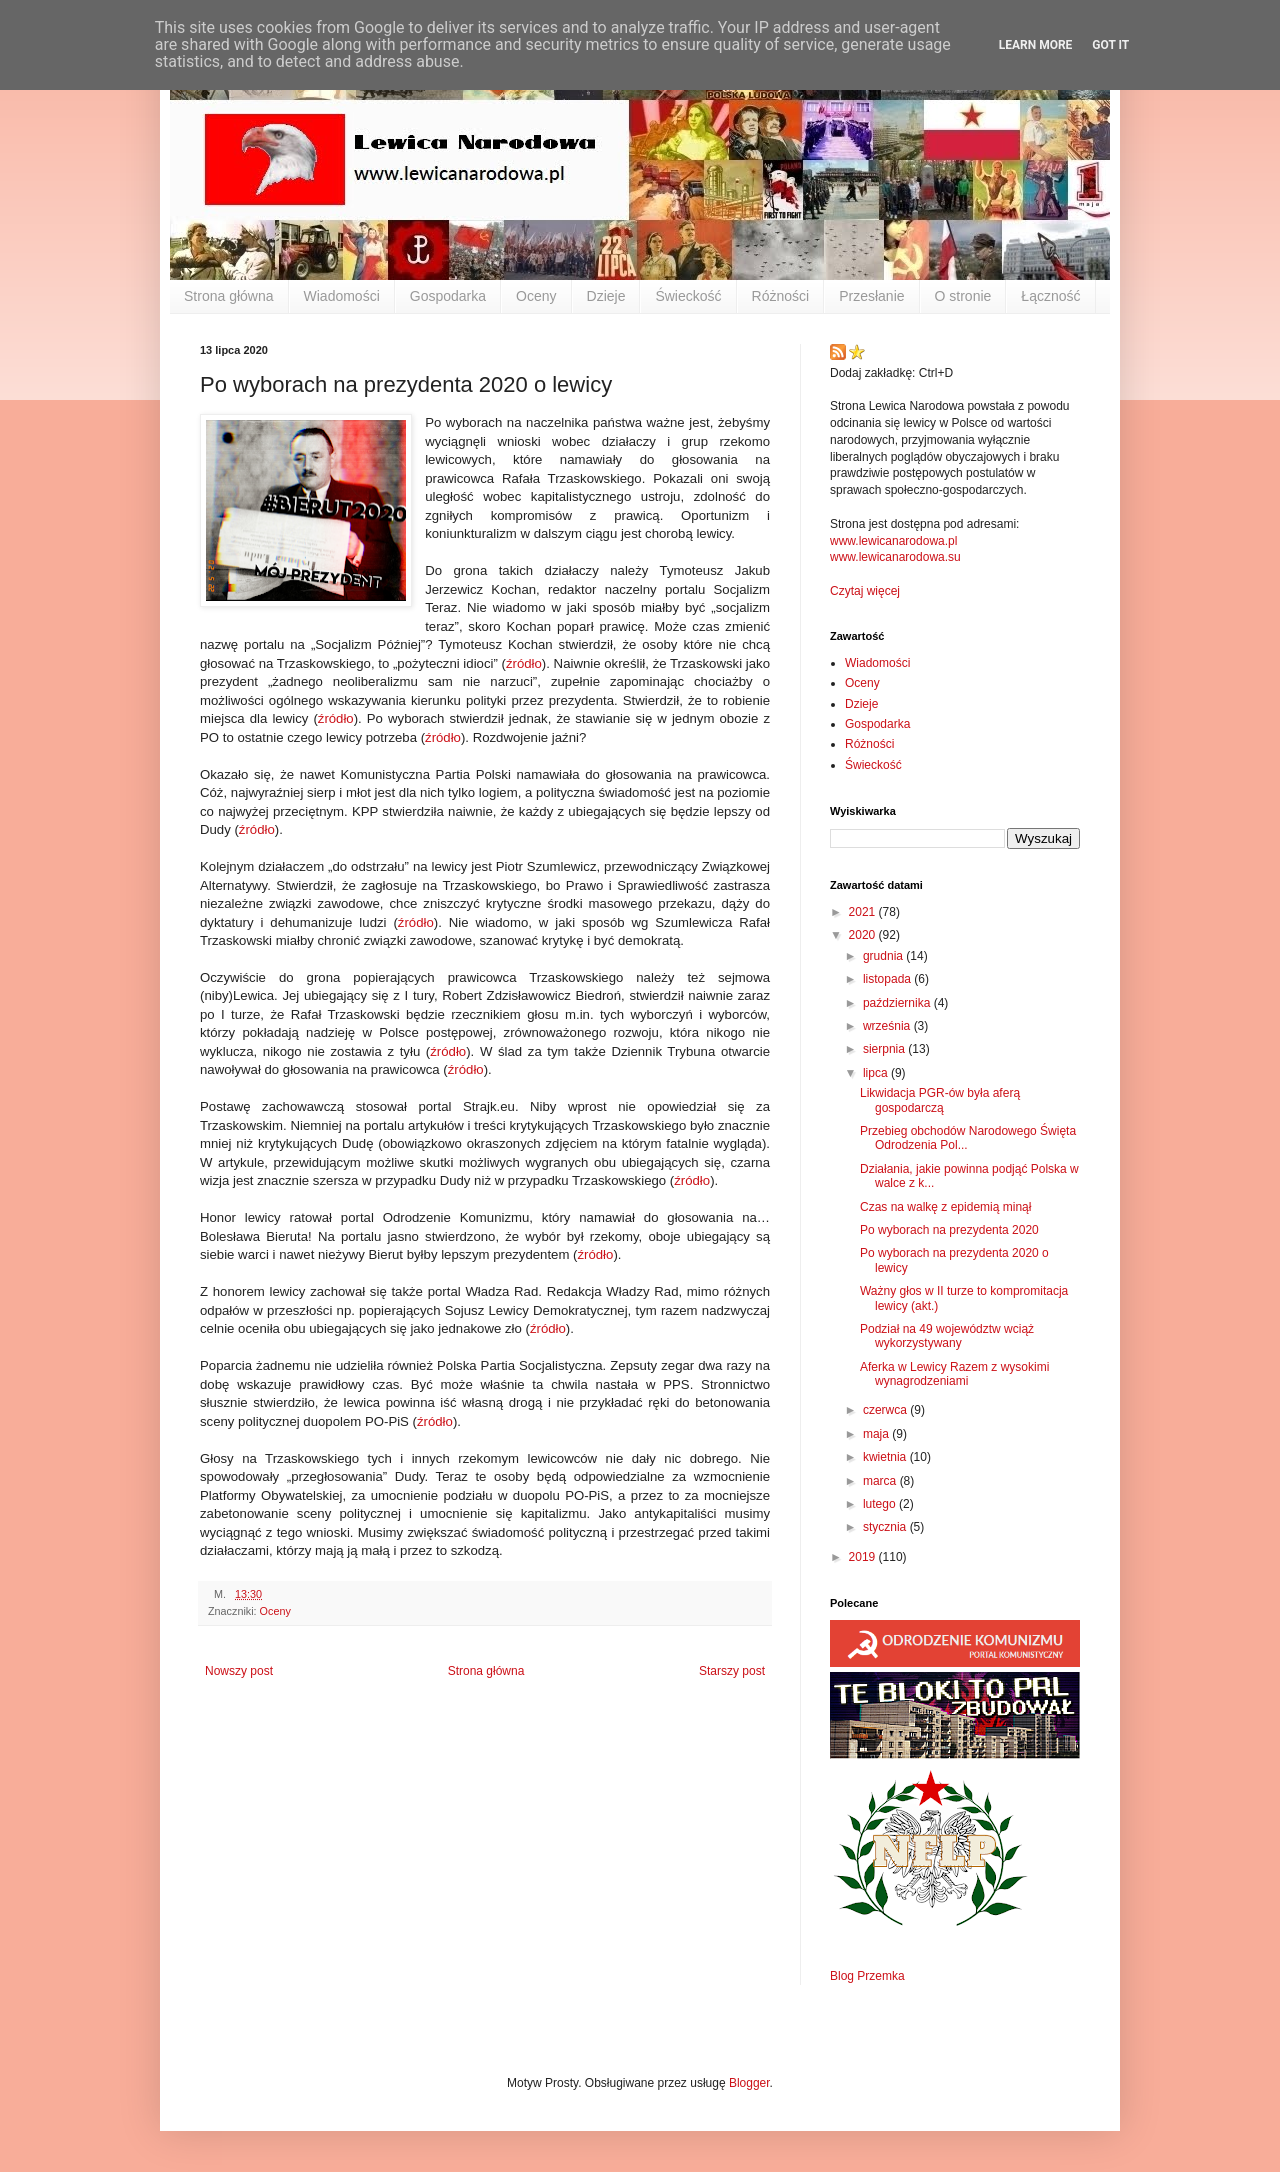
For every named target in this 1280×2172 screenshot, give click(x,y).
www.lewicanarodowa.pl (893, 541)
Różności (781, 296)
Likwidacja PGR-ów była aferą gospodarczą (940, 1100)
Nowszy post (239, 1671)
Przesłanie (871, 296)
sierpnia (885, 1049)
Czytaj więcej (865, 591)
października (898, 1003)
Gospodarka (448, 296)
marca (881, 1481)
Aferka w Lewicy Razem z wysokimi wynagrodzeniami (954, 1374)
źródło (524, 663)
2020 (864, 935)
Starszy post (732, 1671)
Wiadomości (342, 296)
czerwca (886, 1410)
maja (877, 1434)
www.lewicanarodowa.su (895, 557)
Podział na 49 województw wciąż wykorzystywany (947, 1336)
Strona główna (229, 296)
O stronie (963, 296)
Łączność (1050, 296)
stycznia (886, 1527)
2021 (864, 912)
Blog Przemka (867, 1976)
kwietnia (886, 1457)
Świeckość (688, 296)
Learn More (1036, 45)
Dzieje (606, 296)
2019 (864, 1557)
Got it (1110, 45)
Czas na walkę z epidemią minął (945, 1207)
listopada (888, 979)
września (888, 1026)
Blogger (749, 2083)
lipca (877, 1073)
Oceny (536, 296)
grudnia (884, 956)
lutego (881, 1504)
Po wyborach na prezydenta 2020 (949, 1230)
